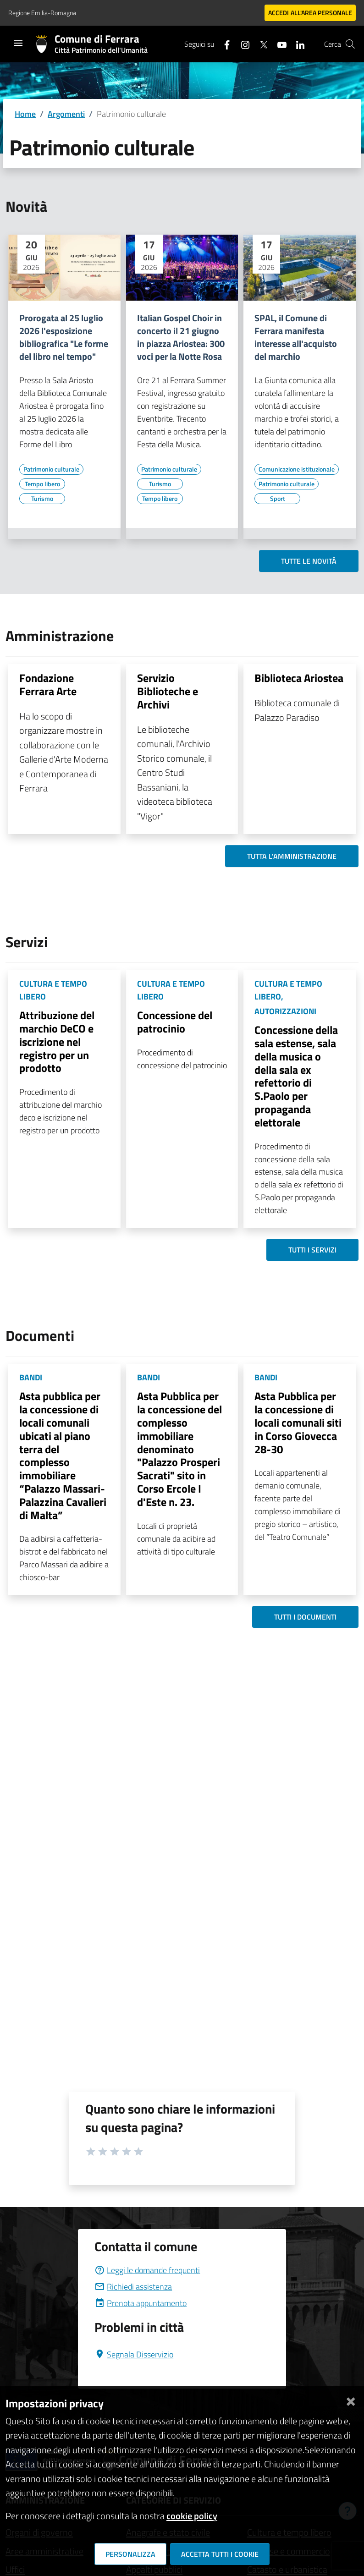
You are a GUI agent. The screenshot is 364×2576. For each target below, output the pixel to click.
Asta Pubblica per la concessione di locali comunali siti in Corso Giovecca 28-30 (298, 1422)
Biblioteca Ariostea (298, 678)
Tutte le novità (308, 560)
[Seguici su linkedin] (296, 44)
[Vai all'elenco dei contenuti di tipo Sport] (277, 498)
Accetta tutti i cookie (220, 2554)
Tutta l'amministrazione (291, 856)
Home (25, 114)
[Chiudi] (350, 2400)
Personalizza (130, 2554)
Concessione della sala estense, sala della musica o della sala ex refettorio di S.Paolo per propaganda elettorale (296, 1076)
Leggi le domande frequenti (147, 2270)
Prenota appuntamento (140, 2303)
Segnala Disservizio (133, 2354)
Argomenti (66, 114)
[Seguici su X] (260, 44)
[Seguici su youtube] (278, 44)
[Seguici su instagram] (241, 44)
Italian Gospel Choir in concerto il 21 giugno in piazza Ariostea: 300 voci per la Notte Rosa (181, 337)
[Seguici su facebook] (223, 44)
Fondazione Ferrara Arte (48, 684)
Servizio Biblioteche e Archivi (167, 691)
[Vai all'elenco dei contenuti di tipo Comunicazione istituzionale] (296, 469)
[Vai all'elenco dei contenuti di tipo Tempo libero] (42, 483)
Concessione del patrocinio (174, 1022)
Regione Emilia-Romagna (42, 12)
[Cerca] (350, 43)
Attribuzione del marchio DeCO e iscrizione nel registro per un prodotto (56, 1041)
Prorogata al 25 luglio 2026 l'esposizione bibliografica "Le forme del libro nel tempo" (63, 337)
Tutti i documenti (305, 1616)
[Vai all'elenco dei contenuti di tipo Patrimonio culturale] (51, 469)
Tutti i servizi (312, 1249)
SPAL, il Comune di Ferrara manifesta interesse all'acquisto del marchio (295, 337)
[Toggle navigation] (18, 43)
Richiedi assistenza (133, 2286)
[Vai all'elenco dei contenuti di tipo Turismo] (42, 498)
